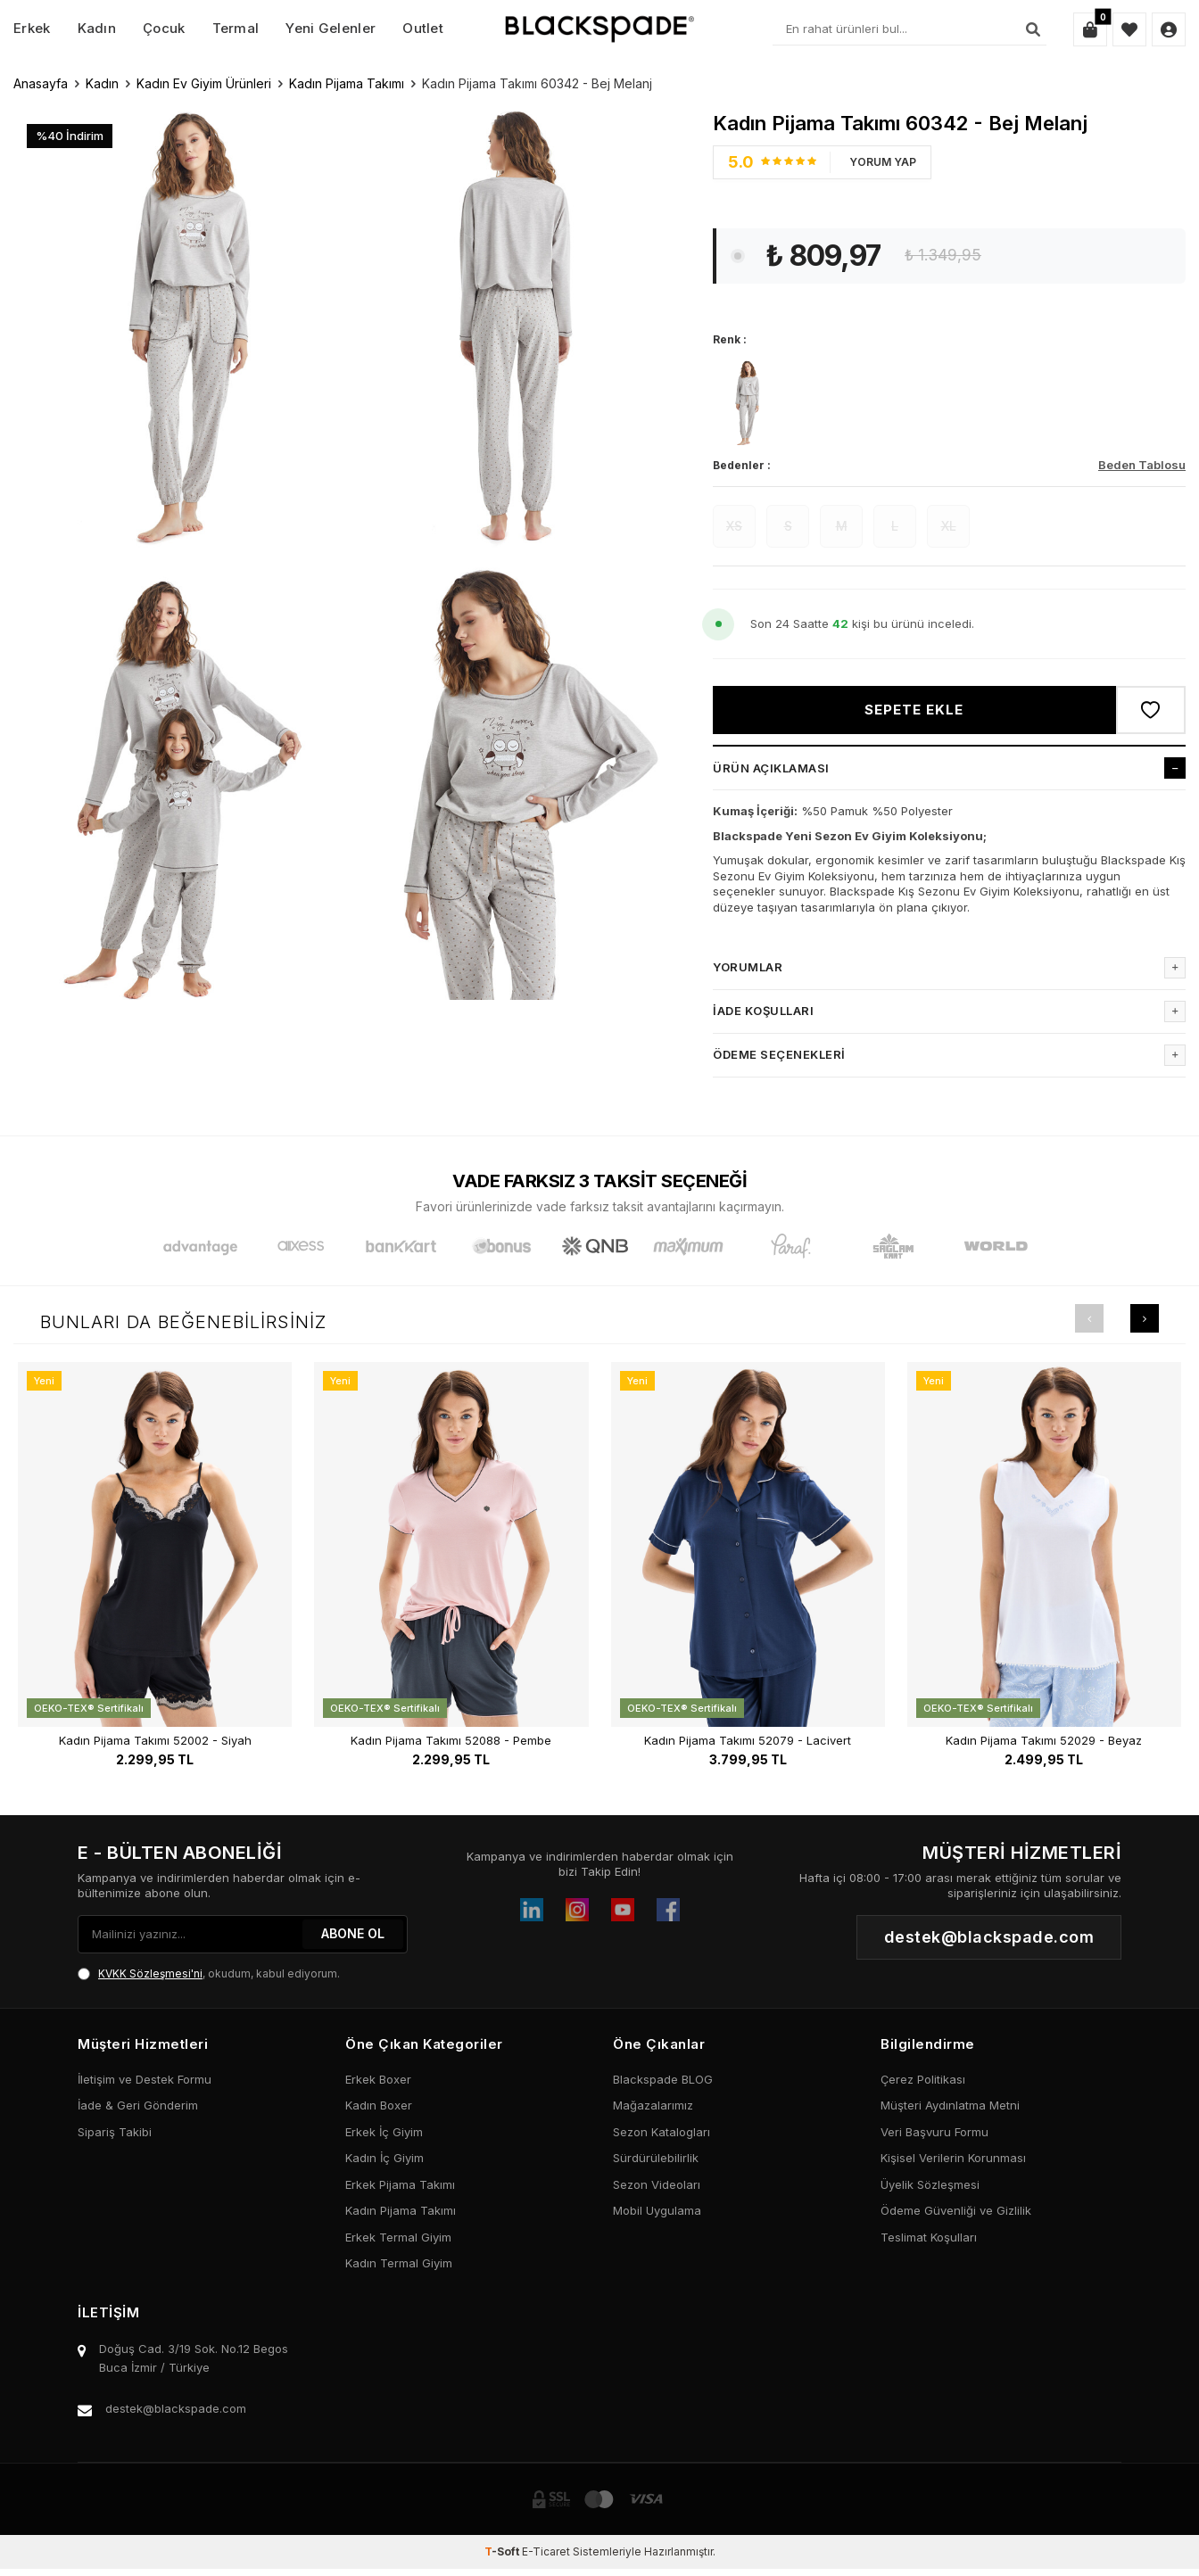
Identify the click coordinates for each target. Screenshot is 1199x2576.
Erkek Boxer (378, 2079)
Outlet (422, 28)
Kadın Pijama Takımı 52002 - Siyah (155, 1740)
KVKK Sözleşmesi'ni (150, 1973)
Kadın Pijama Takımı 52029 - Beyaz (1044, 1740)
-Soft (503, 2551)
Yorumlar (949, 967)
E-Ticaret (546, 2551)
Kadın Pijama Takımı (346, 83)
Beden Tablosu (1142, 465)
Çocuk (164, 28)
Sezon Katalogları (661, 2132)
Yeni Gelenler (330, 28)
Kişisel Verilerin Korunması (953, 2158)
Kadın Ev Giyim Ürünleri (203, 83)
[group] (179, 326)
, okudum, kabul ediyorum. (209, 1974)
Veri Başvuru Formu (934, 2132)
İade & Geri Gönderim (138, 2105)
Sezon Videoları (656, 2184)
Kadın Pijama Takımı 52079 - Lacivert (747, 1740)
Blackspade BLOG (663, 2079)
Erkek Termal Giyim (398, 2237)
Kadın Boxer (378, 2105)
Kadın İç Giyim (384, 2158)
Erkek (32, 28)
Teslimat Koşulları (929, 2237)
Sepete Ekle (913, 709)
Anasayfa (40, 83)
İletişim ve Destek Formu (144, 2079)
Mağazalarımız (653, 2105)
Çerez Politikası (923, 2079)
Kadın (97, 28)
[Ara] (1033, 29)
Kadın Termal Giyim (398, 2263)
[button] (1089, 1318)
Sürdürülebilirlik (656, 2158)
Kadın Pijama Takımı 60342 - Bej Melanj (537, 83)
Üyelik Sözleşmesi (930, 2184)
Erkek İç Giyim (384, 2132)
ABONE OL (353, 1933)
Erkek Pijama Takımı (400, 2184)
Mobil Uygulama (657, 2210)
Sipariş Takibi (115, 2132)
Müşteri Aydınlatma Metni (950, 2105)
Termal (236, 28)
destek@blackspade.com (175, 2408)
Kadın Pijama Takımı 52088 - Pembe (451, 1740)
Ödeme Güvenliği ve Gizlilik (956, 2210)
